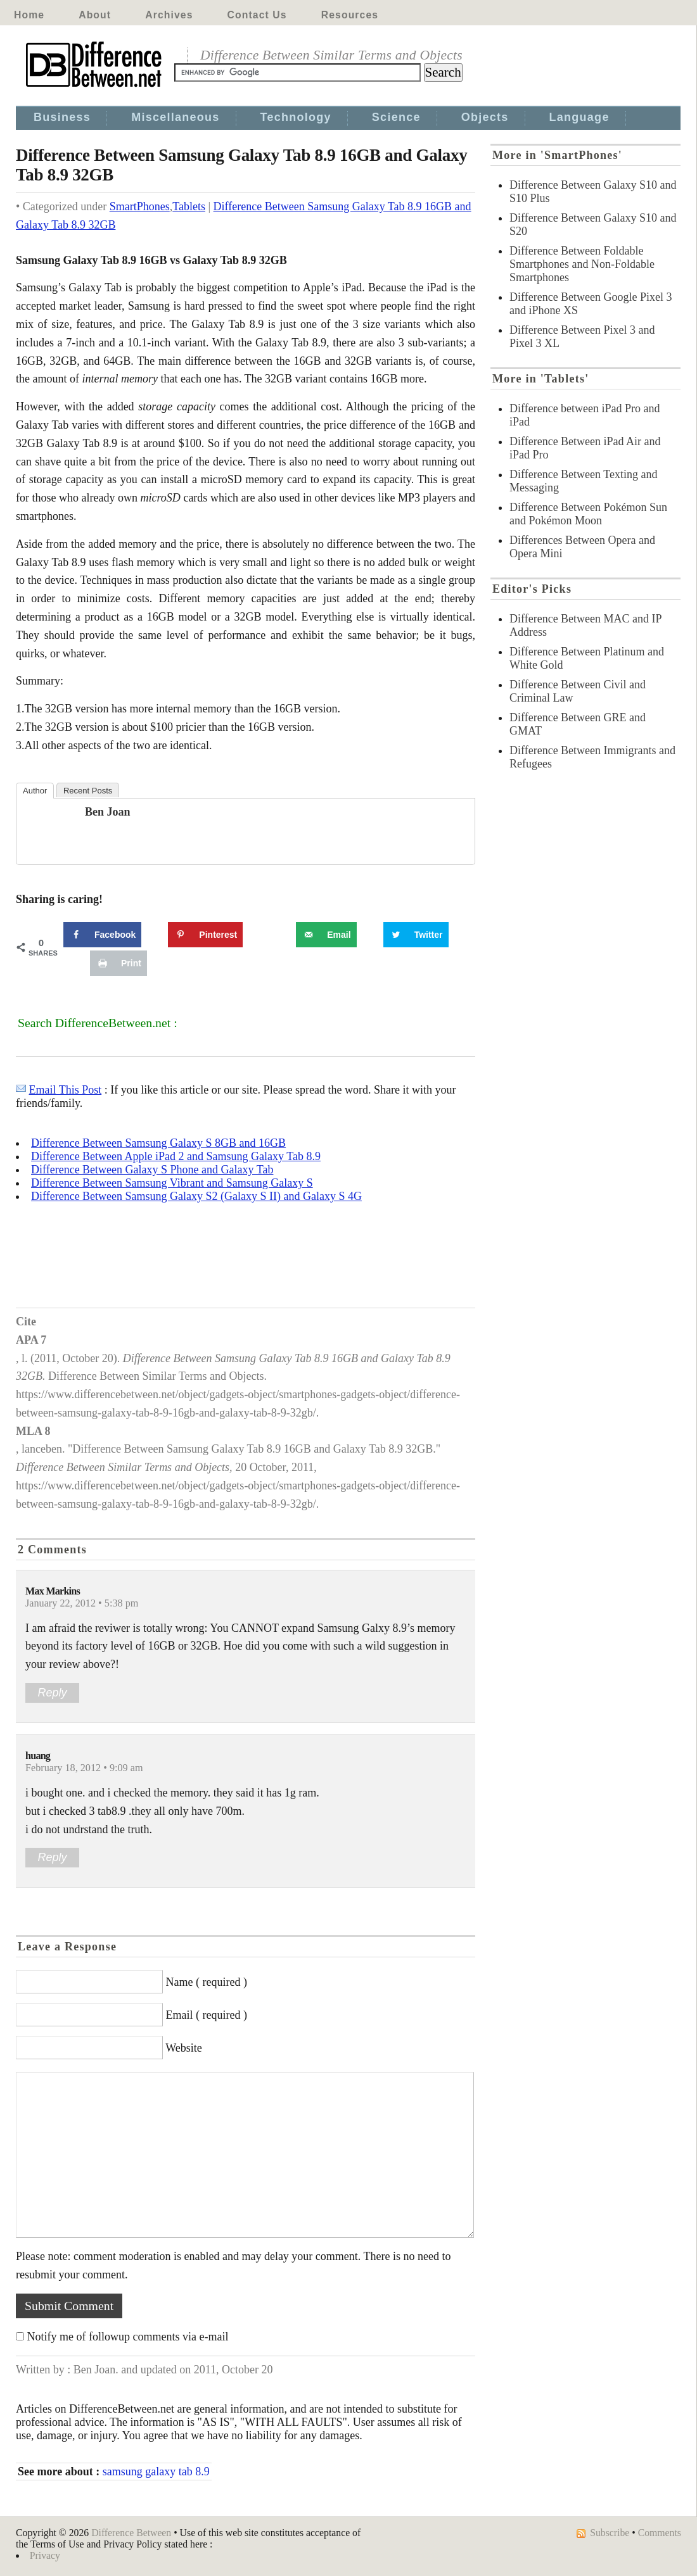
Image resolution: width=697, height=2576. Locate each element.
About (95, 14)
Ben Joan (108, 811)
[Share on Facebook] (102, 934)
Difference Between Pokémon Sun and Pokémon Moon (588, 514)
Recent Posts (87, 790)
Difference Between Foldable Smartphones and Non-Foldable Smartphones (582, 264)
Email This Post (65, 1089)
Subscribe (609, 2532)
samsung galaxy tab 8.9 (156, 2471)
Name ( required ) (206, 1982)
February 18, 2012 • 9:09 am (84, 1768)
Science (396, 117)
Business (62, 117)
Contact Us (257, 14)
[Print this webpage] (118, 963)
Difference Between (131, 2532)
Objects (485, 117)
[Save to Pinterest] (205, 934)
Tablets (188, 206)
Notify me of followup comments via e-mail (128, 2336)
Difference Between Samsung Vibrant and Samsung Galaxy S (172, 1183)
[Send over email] (326, 934)
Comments (659, 2532)
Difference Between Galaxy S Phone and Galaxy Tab (152, 1169)
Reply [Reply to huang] (52, 1857)
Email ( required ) (206, 2015)
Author (35, 790)
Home (29, 14)
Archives (169, 14)
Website (183, 2048)
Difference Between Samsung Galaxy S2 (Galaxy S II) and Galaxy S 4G (196, 1196)
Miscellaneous (175, 117)
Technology (295, 117)
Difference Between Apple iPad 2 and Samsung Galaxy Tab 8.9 (176, 1156)
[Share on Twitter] (416, 934)
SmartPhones (140, 206)
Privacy (45, 2555)
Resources (349, 14)
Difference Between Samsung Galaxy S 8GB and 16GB (158, 1143)
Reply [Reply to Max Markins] (52, 1692)
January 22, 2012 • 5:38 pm (81, 1603)
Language (579, 117)
